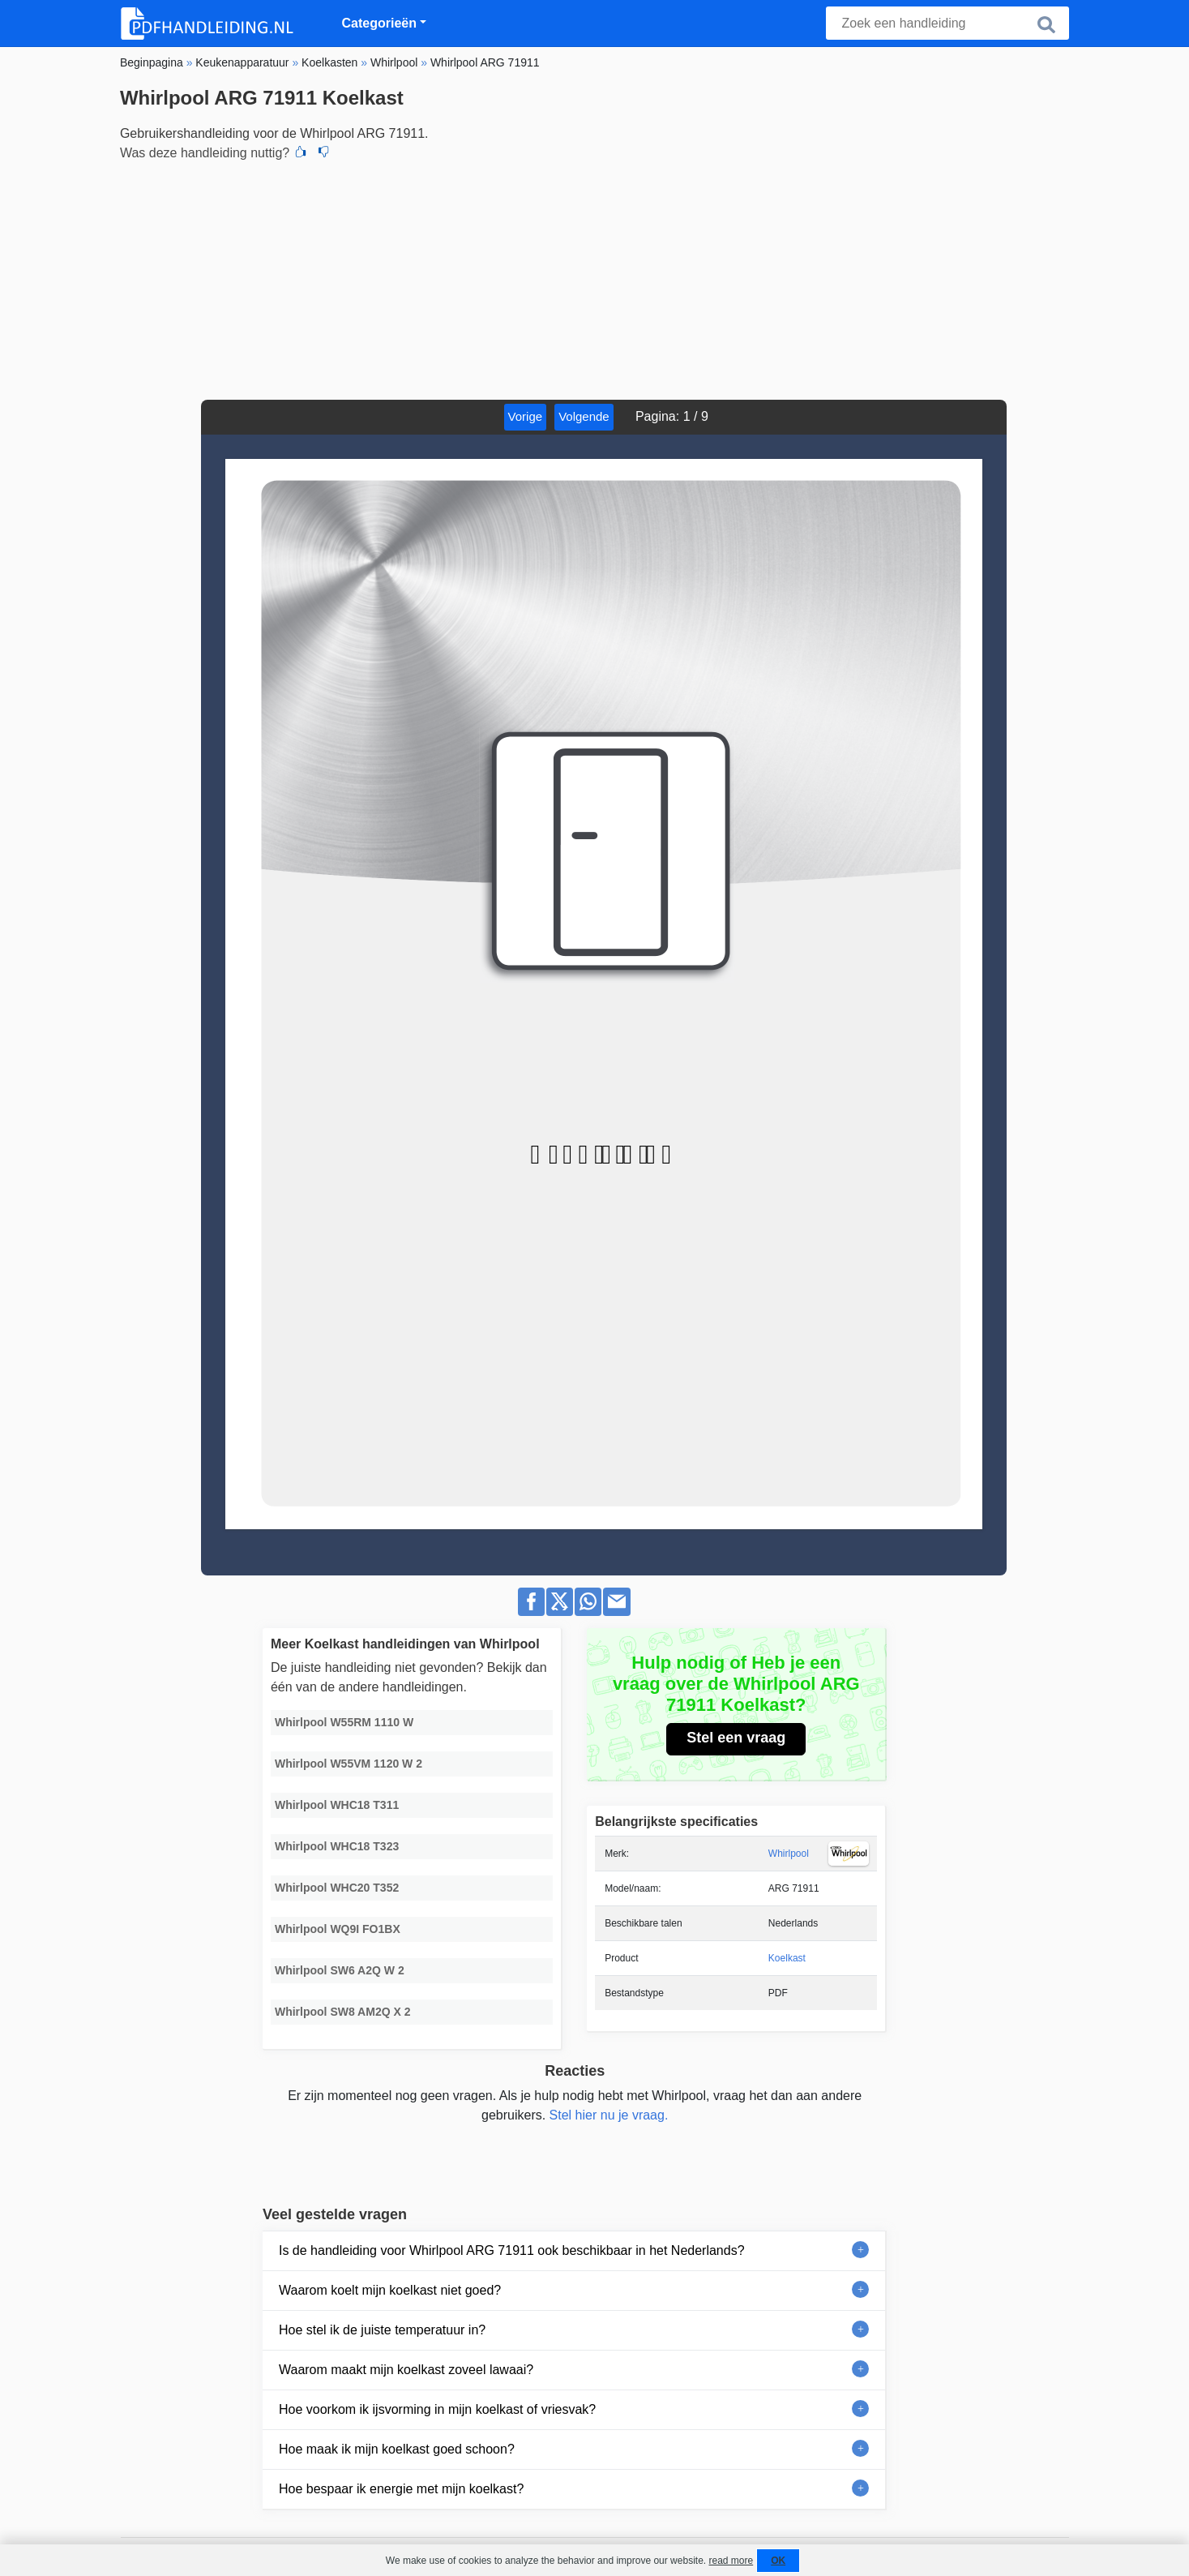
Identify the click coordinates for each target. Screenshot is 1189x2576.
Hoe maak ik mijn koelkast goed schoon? (397, 2449)
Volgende (583, 416)
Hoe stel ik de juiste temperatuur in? (382, 2330)
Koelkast (787, 1958)
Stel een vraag (735, 1737)
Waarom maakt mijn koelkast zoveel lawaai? (406, 2370)
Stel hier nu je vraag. (609, 2115)
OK (778, 2560)
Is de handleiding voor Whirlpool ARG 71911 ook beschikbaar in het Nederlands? (512, 2250)
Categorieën (379, 23)
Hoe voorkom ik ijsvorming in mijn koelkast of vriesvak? (437, 2409)
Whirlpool (788, 1853)
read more (730, 2560)
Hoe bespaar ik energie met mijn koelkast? (401, 2489)
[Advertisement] (594, 278)
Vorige (525, 416)
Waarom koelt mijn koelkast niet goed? (390, 2290)
